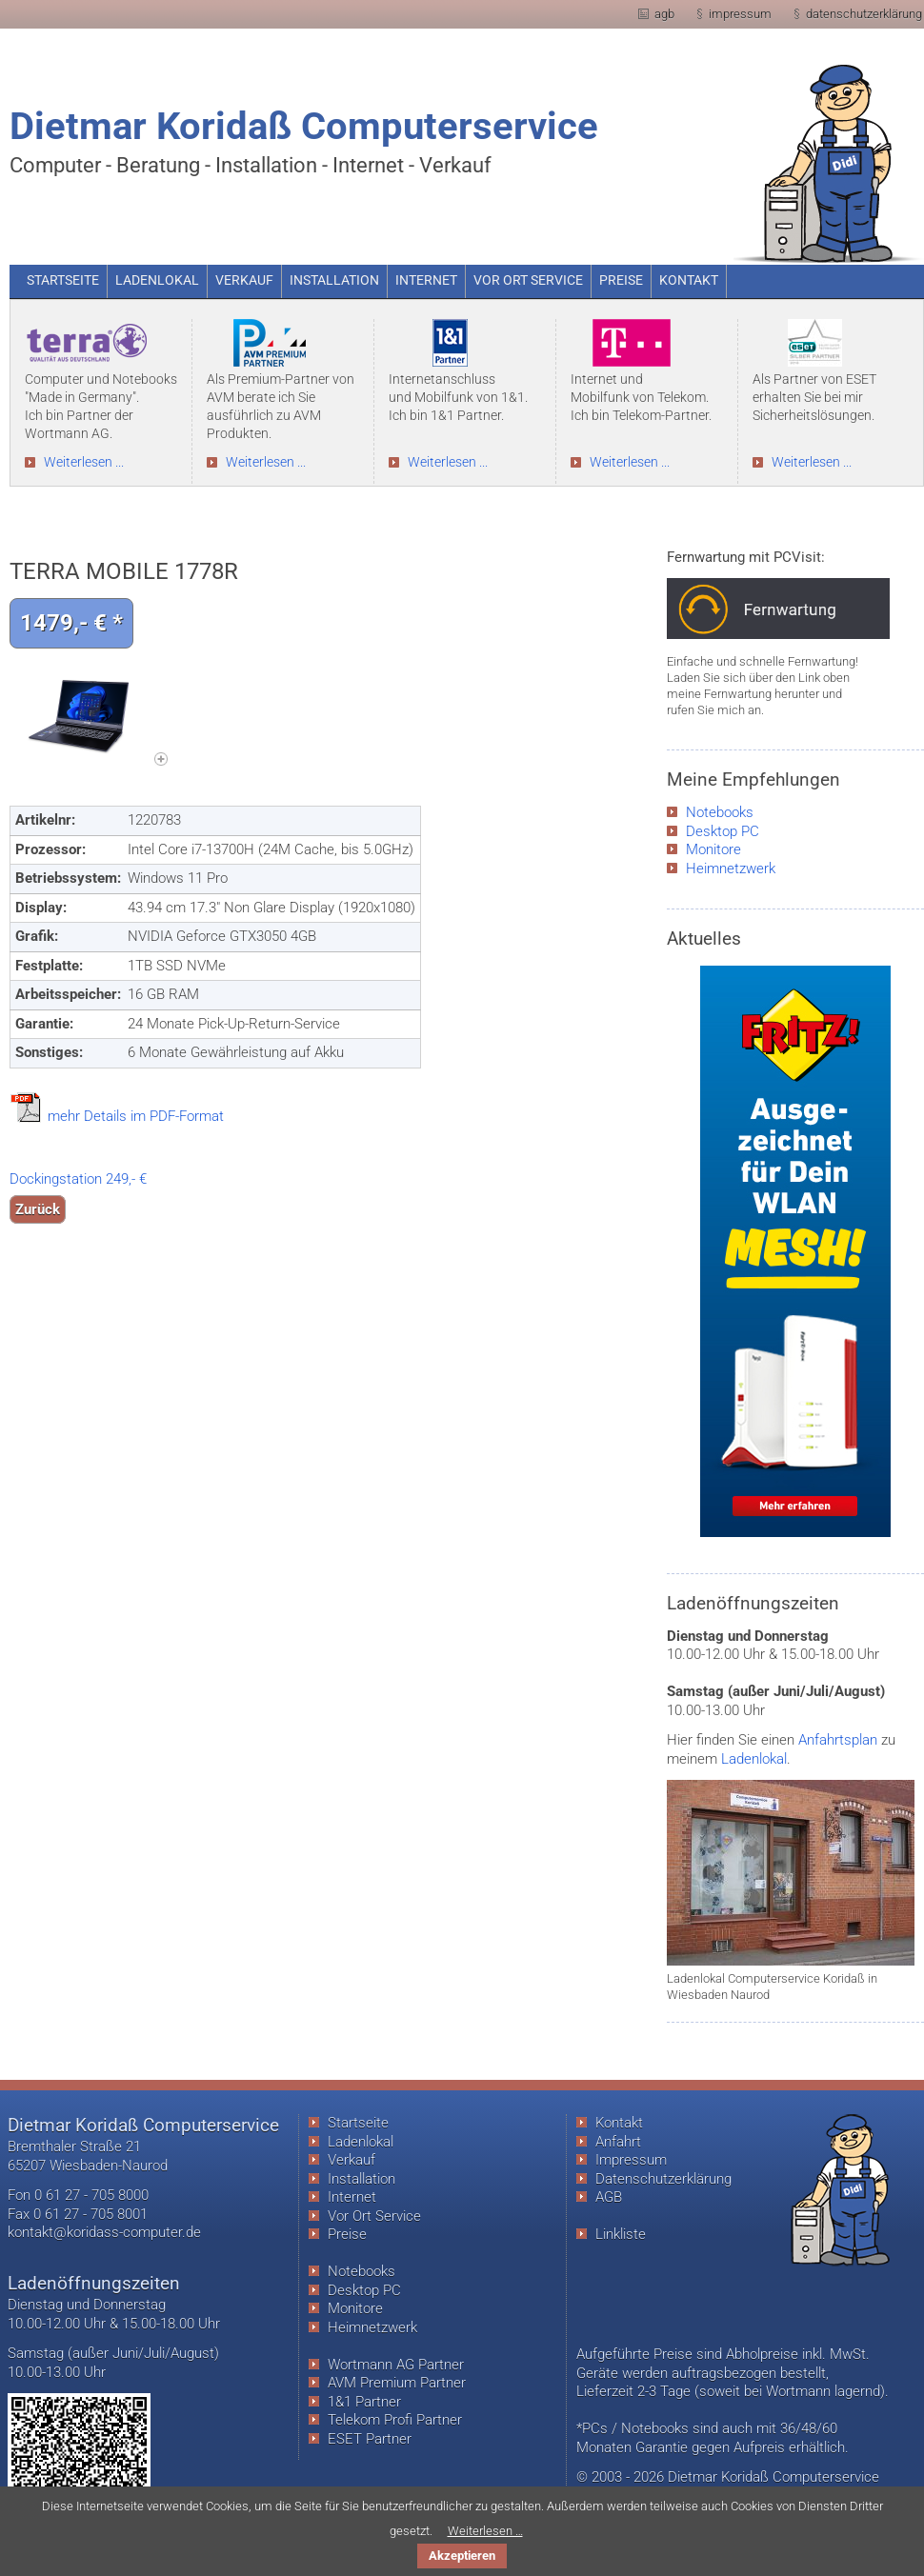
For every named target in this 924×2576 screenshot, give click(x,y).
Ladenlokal (754, 1758)
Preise (347, 2234)
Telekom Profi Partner (395, 2419)
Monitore (713, 849)
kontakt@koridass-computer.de (104, 2232)
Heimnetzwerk (730, 868)
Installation (361, 2178)
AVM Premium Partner (397, 2382)
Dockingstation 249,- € (78, 1179)
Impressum (631, 2159)
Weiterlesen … (485, 2531)
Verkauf (351, 2159)
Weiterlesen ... (84, 462)
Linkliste (620, 2234)
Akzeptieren (462, 2555)
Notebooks (719, 812)
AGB (608, 2197)
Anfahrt (618, 2141)
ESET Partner (370, 2438)
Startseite (358, 2122)
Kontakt (619, 2122)
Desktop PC (722, 831)
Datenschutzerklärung (663, 2178)
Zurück (37, 1209)
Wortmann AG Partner (396, 2364)
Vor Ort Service (374, 2216)
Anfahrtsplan (837, 1739)
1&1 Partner (364, 2401)
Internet (352, 2197)
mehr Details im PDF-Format (136, 1116)
